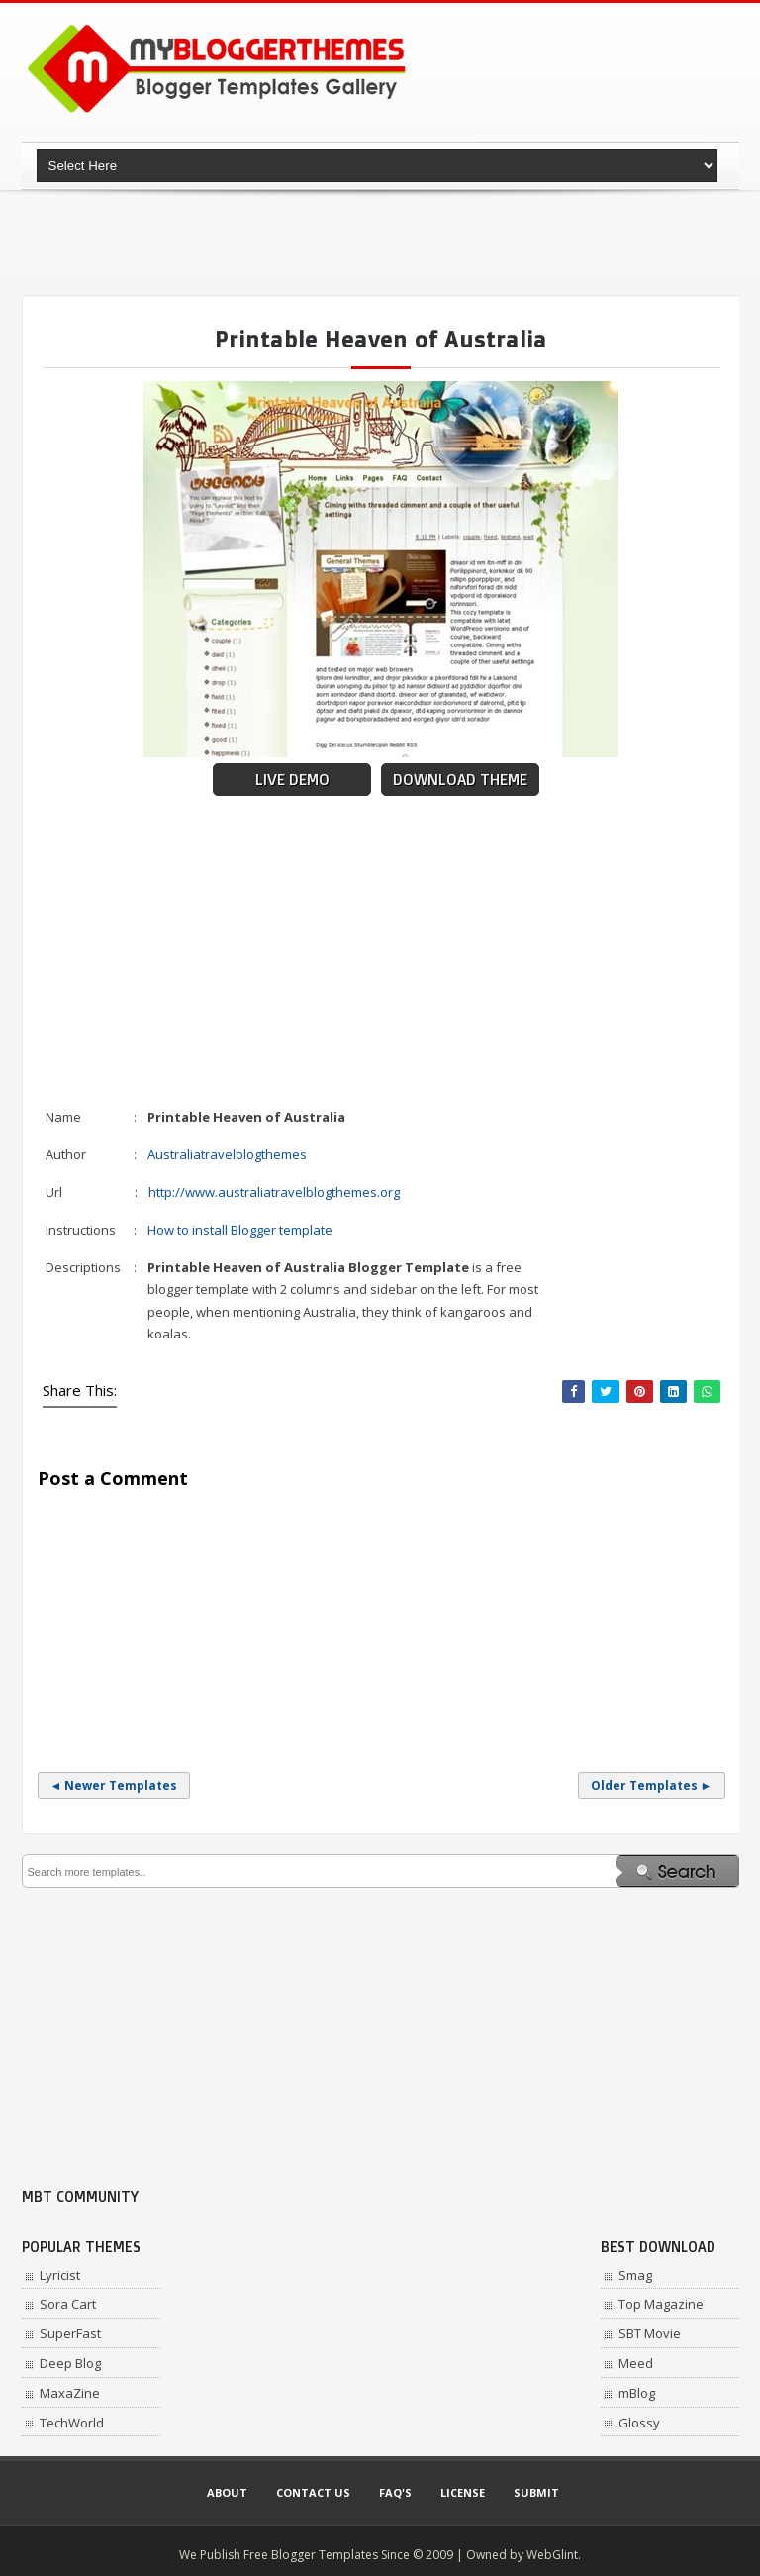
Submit (536, 2492)
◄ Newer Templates (114, 1785)
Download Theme (460, 779)
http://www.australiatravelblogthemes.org (274, 1192)
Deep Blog (70, 2363)
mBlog (636, 2393)
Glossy (639, 2422)
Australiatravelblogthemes (227, 1154)
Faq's (395, 2492)
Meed (635, 2363)
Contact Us (313, 2492)
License (462, 2492)
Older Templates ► (651, 1785)
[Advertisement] (382, 242)
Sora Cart (68, 2304)
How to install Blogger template (239, 1229)
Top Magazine (661, 2304)
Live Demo (292, 779)
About (227, 2492)
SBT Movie (649, 2333)
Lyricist (60, 2275)
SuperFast (70, 2333)
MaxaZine (70, 2393)
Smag (635, 2275)
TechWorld (72, 2422)
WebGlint (552, 2554)
